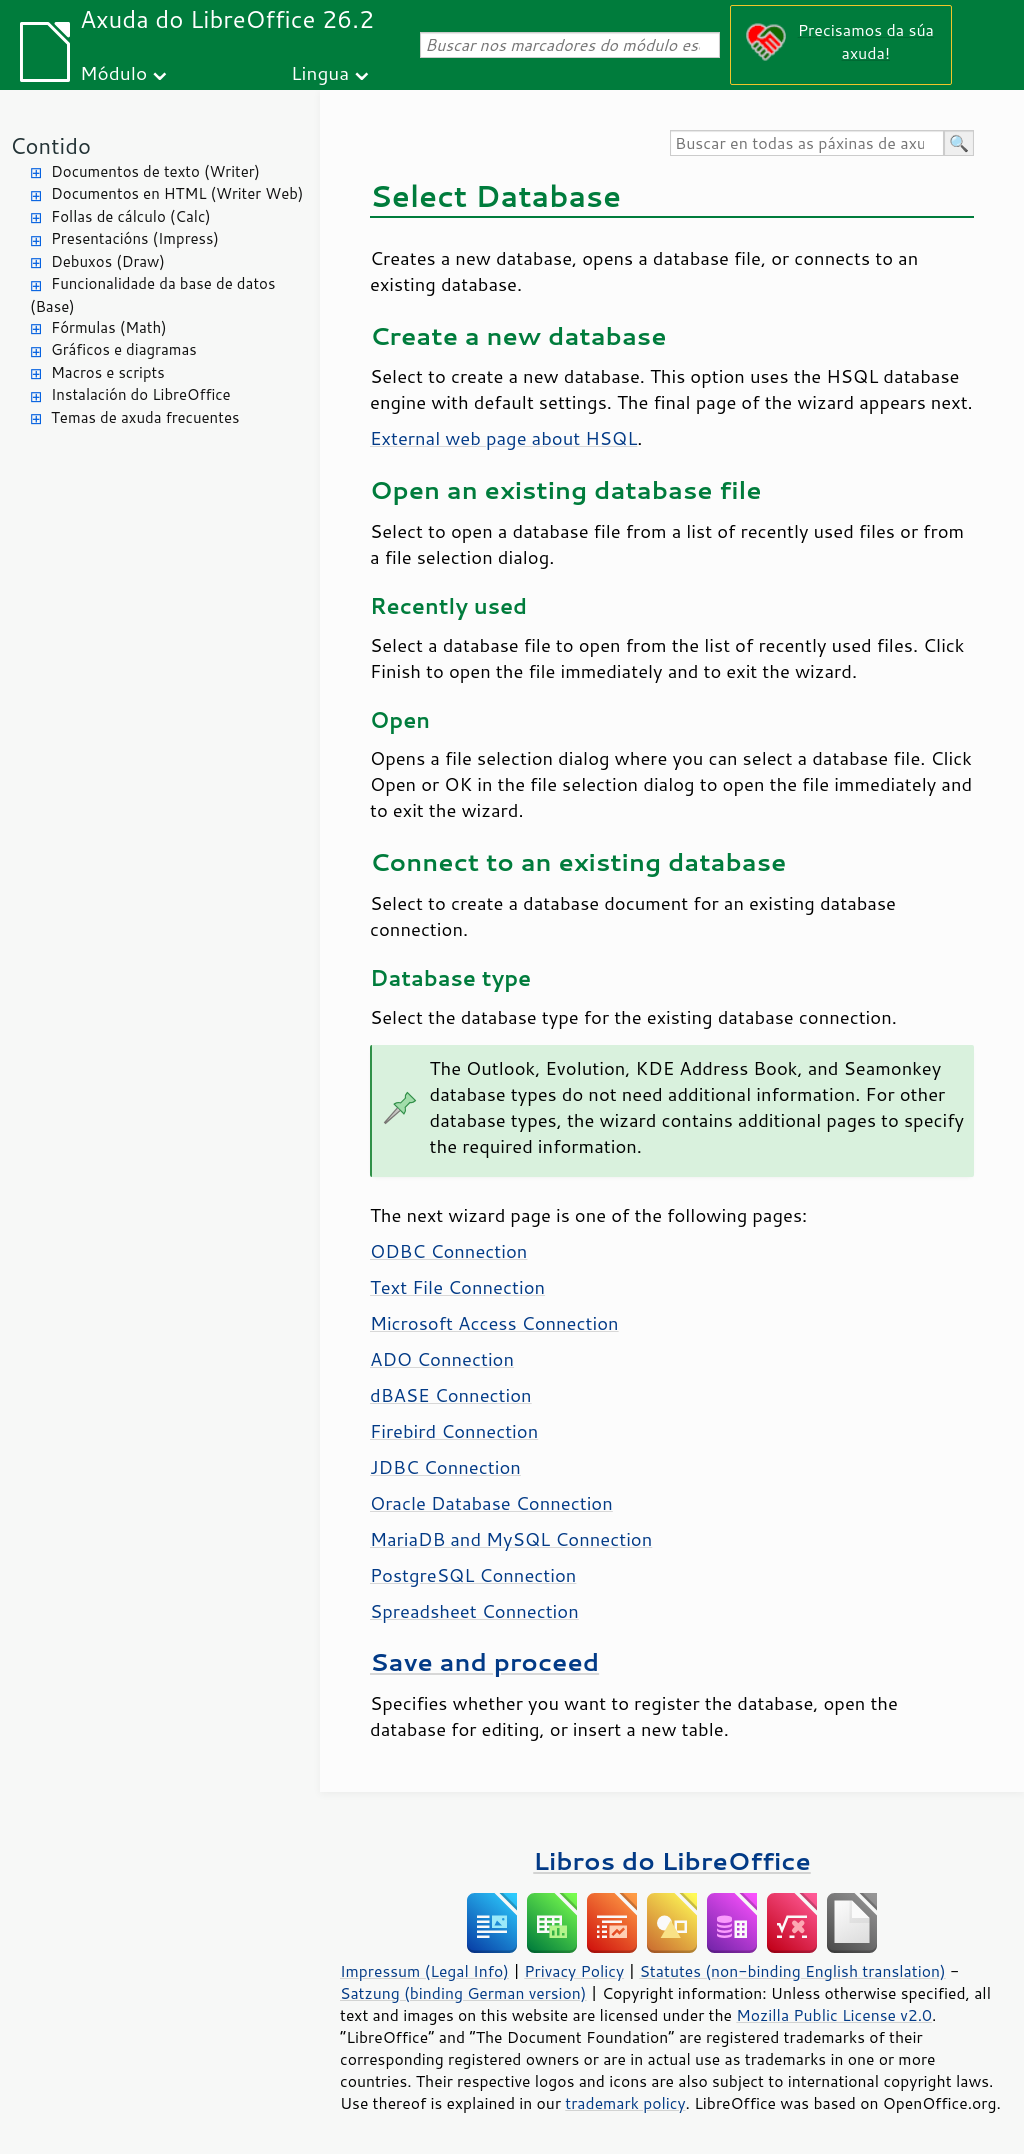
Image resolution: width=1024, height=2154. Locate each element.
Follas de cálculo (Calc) (131, 216)
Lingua (320, 72)
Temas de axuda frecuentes (145, 417)
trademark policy (625, 2103)
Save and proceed (484, 1661)
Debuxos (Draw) (108, 261)
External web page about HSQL (503, 438)
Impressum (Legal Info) (424, 1971)
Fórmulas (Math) (109, 327)
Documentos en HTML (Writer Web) (177, 193)
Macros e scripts (108, 372)
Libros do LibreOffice (671, 1860)
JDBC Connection (445, 1467)
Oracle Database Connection (491, 1503)
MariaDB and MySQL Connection (511, 1539)
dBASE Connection (451, 1395)
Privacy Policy (574, 1971)
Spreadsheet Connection (474, 1611)
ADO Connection (442, 1359)
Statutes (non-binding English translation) (792, 1971)
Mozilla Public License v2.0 (834, 2015)
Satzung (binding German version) (463, 1993)
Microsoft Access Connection (494, 1323)
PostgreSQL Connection (473, 1575)
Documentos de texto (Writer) (155, 171)
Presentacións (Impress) (135, 238)
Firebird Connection (454, 1431)
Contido (50, 145)
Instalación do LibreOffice (141, 394)
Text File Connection (457, 1287)
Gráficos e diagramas (124, 349)
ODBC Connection (448, 1251)
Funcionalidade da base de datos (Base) (152, 295)
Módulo (113, 72)
